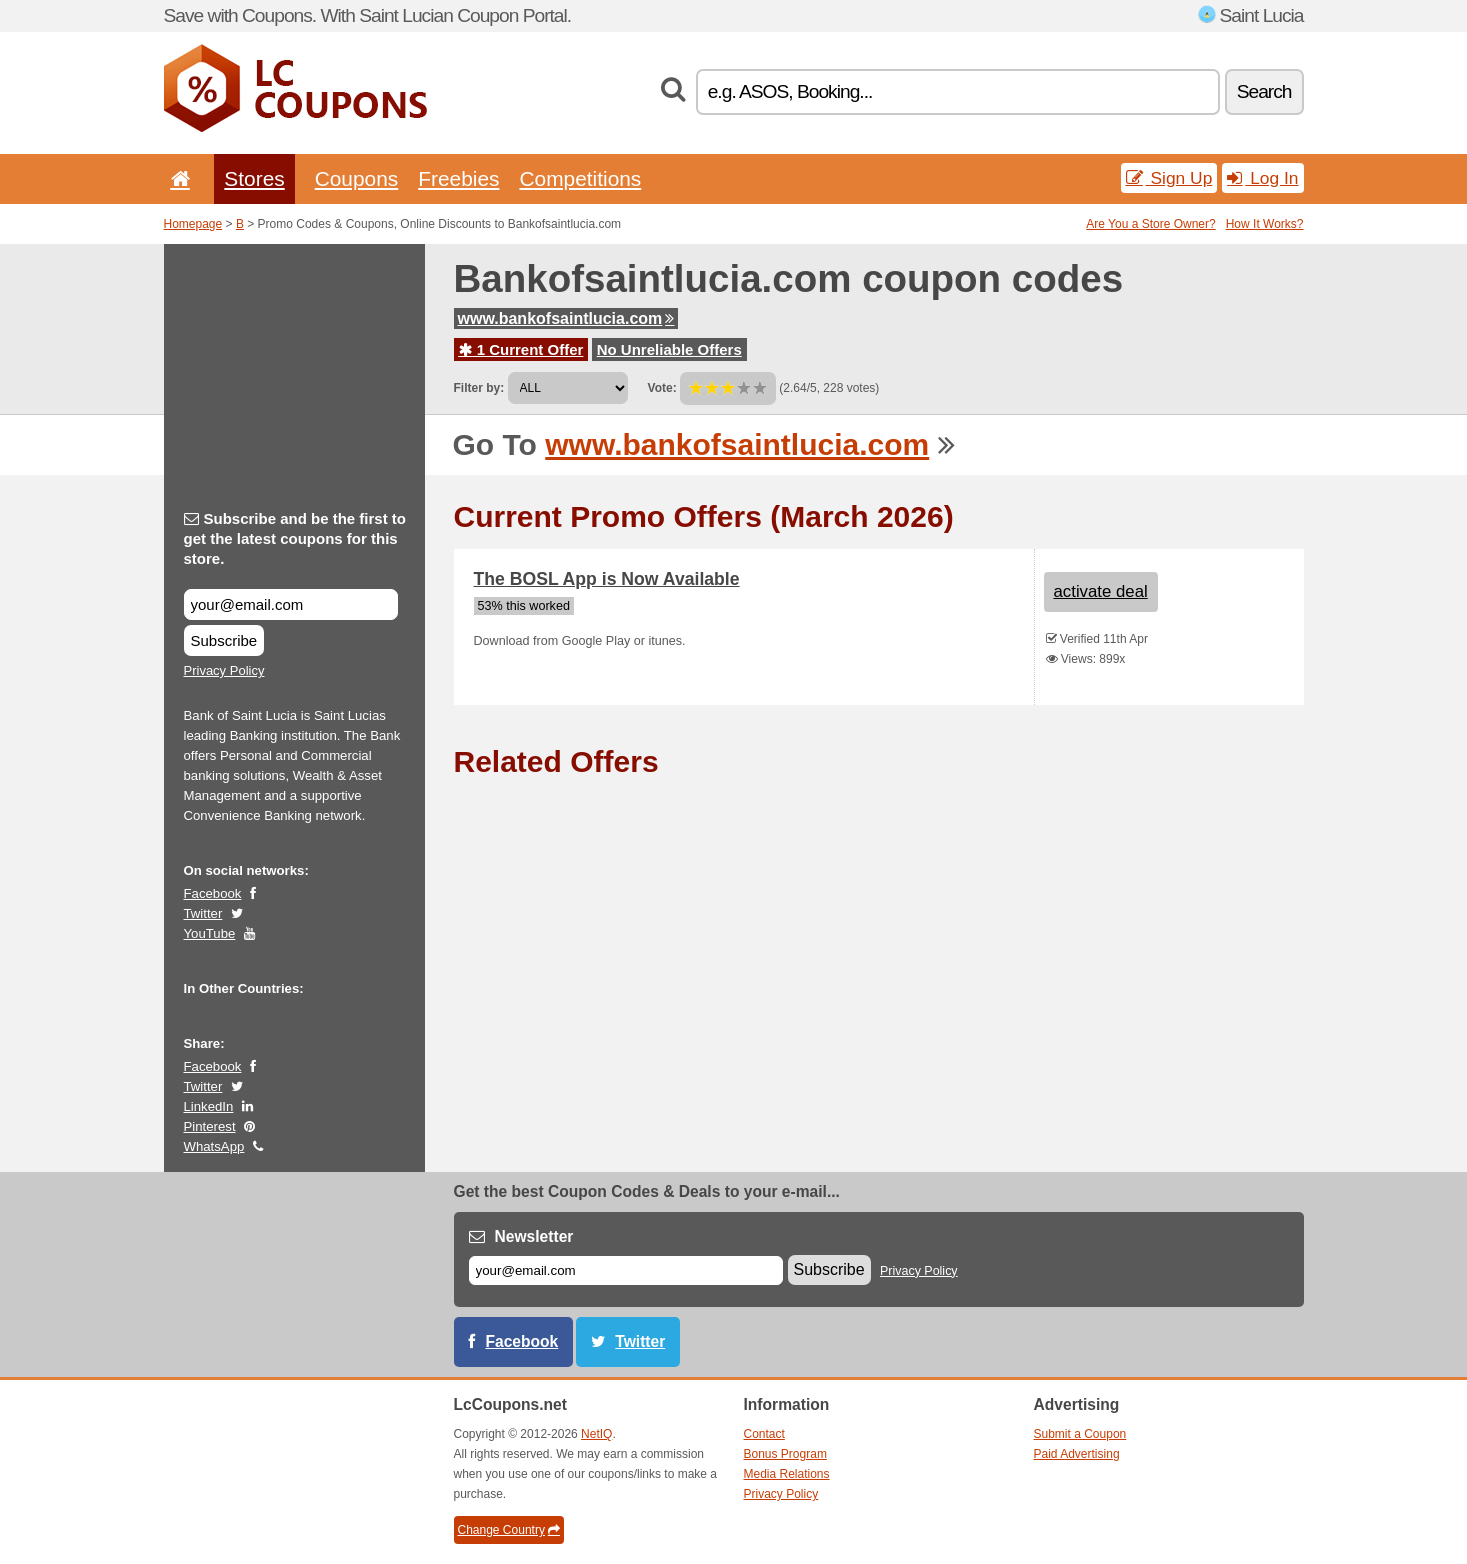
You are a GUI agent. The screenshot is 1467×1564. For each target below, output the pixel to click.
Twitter (203, 913)
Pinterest (210, 1126)
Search (1264, 91)
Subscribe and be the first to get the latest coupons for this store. (295, 538)
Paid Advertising (1077, 1454)
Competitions (580, 178)
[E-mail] (626, 1270)
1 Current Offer (521, 349)
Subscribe (224, 640)
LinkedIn (209, 1106)
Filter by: (479, 388)
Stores (254, 178)
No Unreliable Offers (669, 349)
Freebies (458, 178)
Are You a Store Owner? (1150, 224)
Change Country (509, 1530)
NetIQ (596, 1434)
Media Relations (787, 1474)
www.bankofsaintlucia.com (566, 318)
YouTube (210, 933)
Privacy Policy (224, 670)
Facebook (213, 893)
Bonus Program (785, 1454)
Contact (764, 1434)
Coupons (357, 178)
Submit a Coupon (1080, 1434)
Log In (1262, 178)
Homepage (193, 224)
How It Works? (1265, 224)
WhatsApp (214, 1146)
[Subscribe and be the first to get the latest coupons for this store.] (291, 604)
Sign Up (1169, 178)
